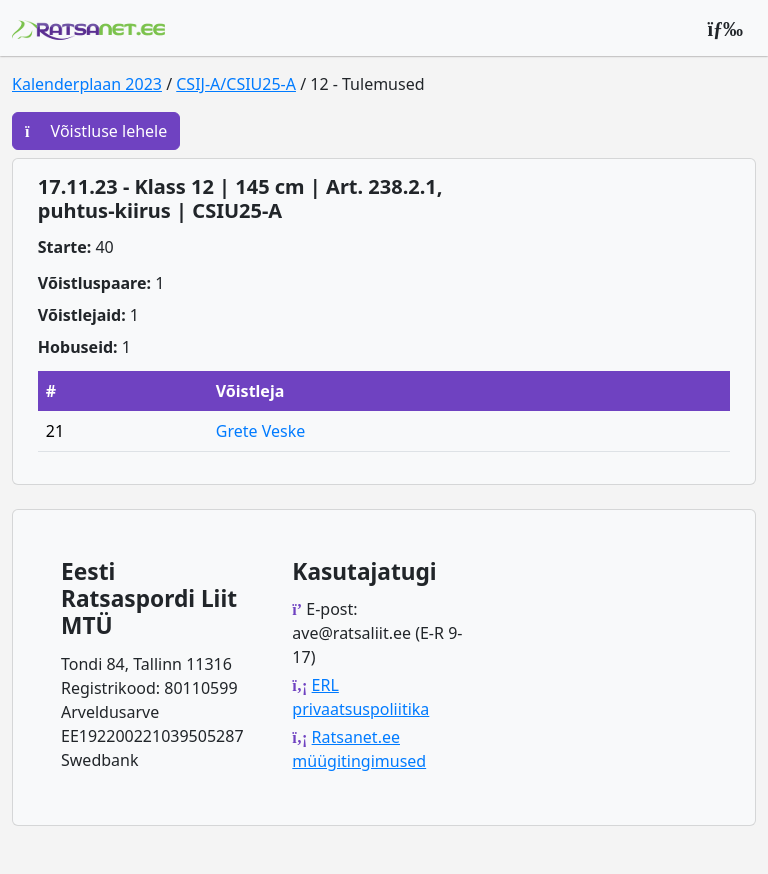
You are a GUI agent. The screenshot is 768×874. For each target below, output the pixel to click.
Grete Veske (260, 431)
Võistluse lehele (96, 131)
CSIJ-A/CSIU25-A (236, 84)
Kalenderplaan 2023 (87, 84)
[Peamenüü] (725, 28)
